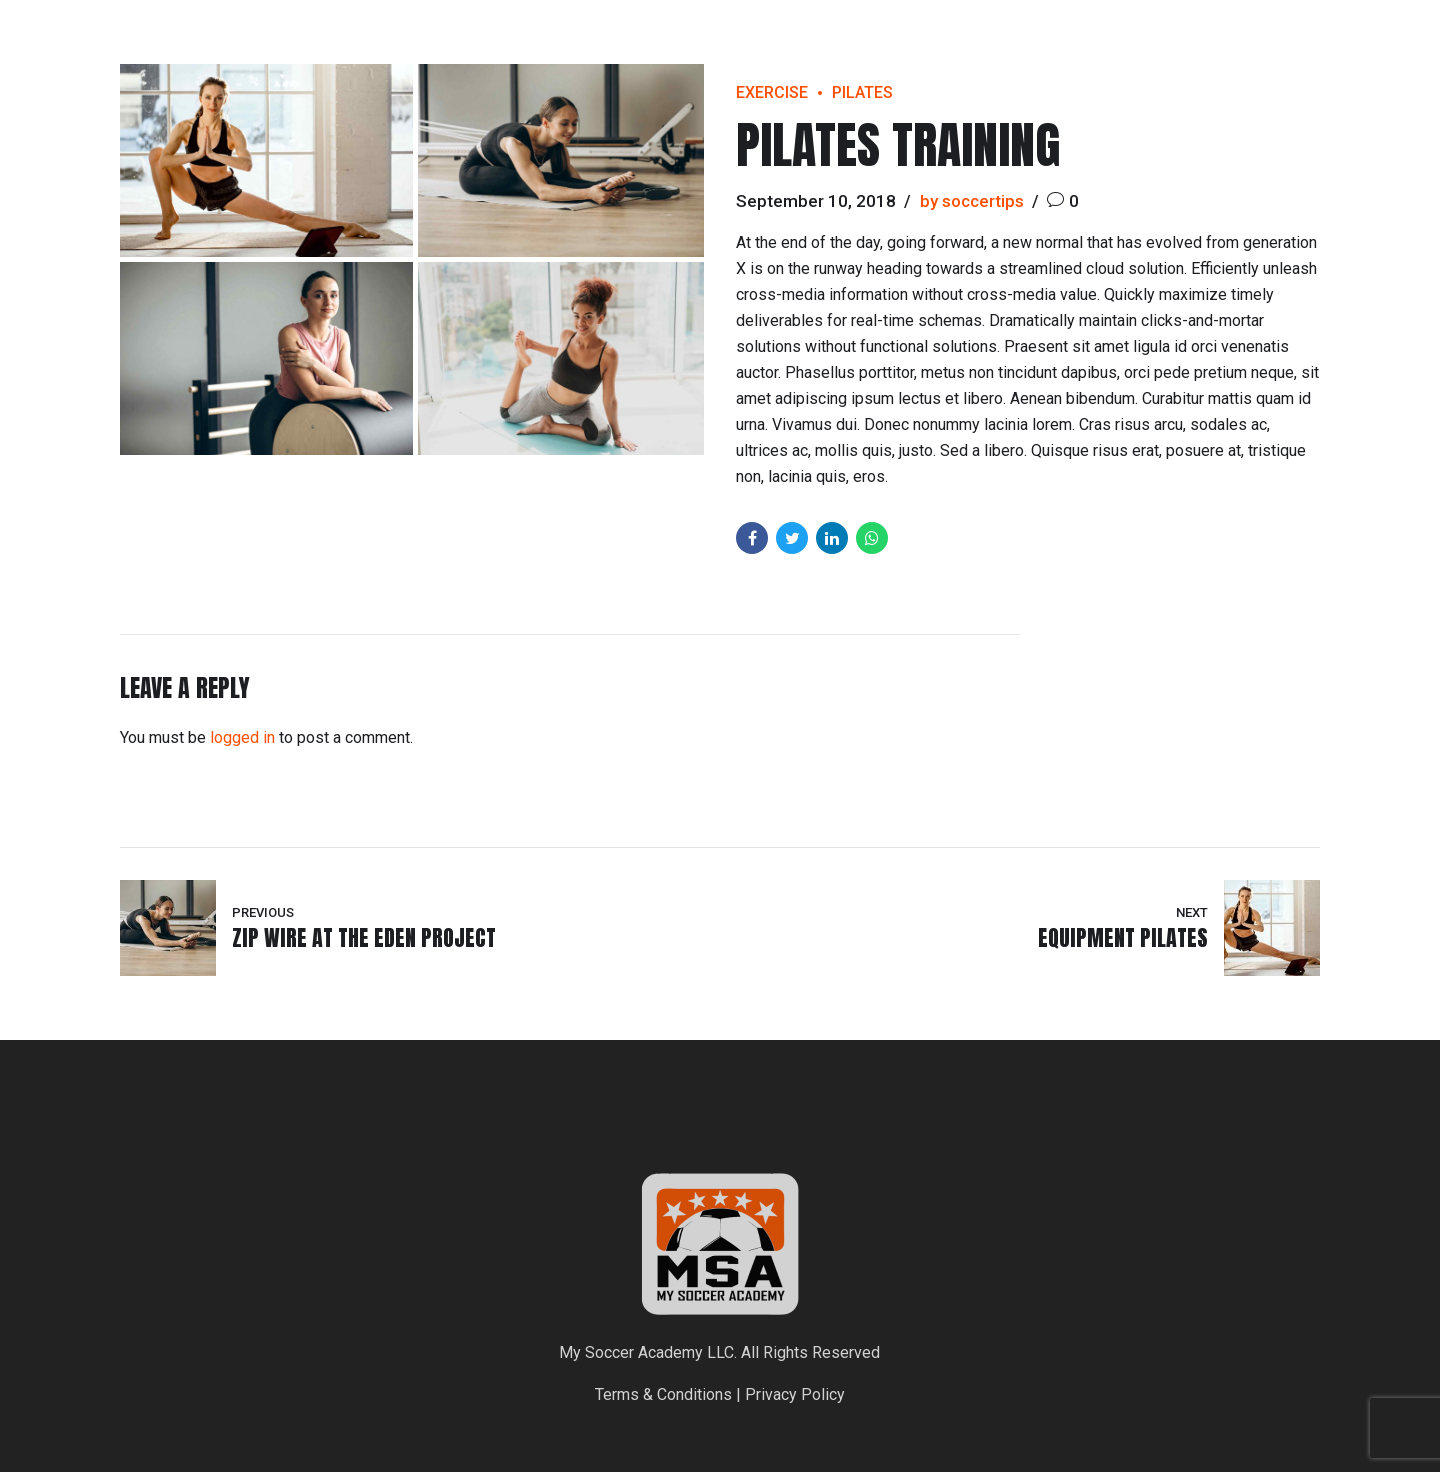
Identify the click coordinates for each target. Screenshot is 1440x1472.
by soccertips (972, 201)
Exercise (772, 92)
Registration (1026, 45)
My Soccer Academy (161, 44)
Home (918, 45)
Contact (1378, 45)
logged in (242, 737)
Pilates (862, 92)
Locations (1151, 45)
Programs (1267, 45)
